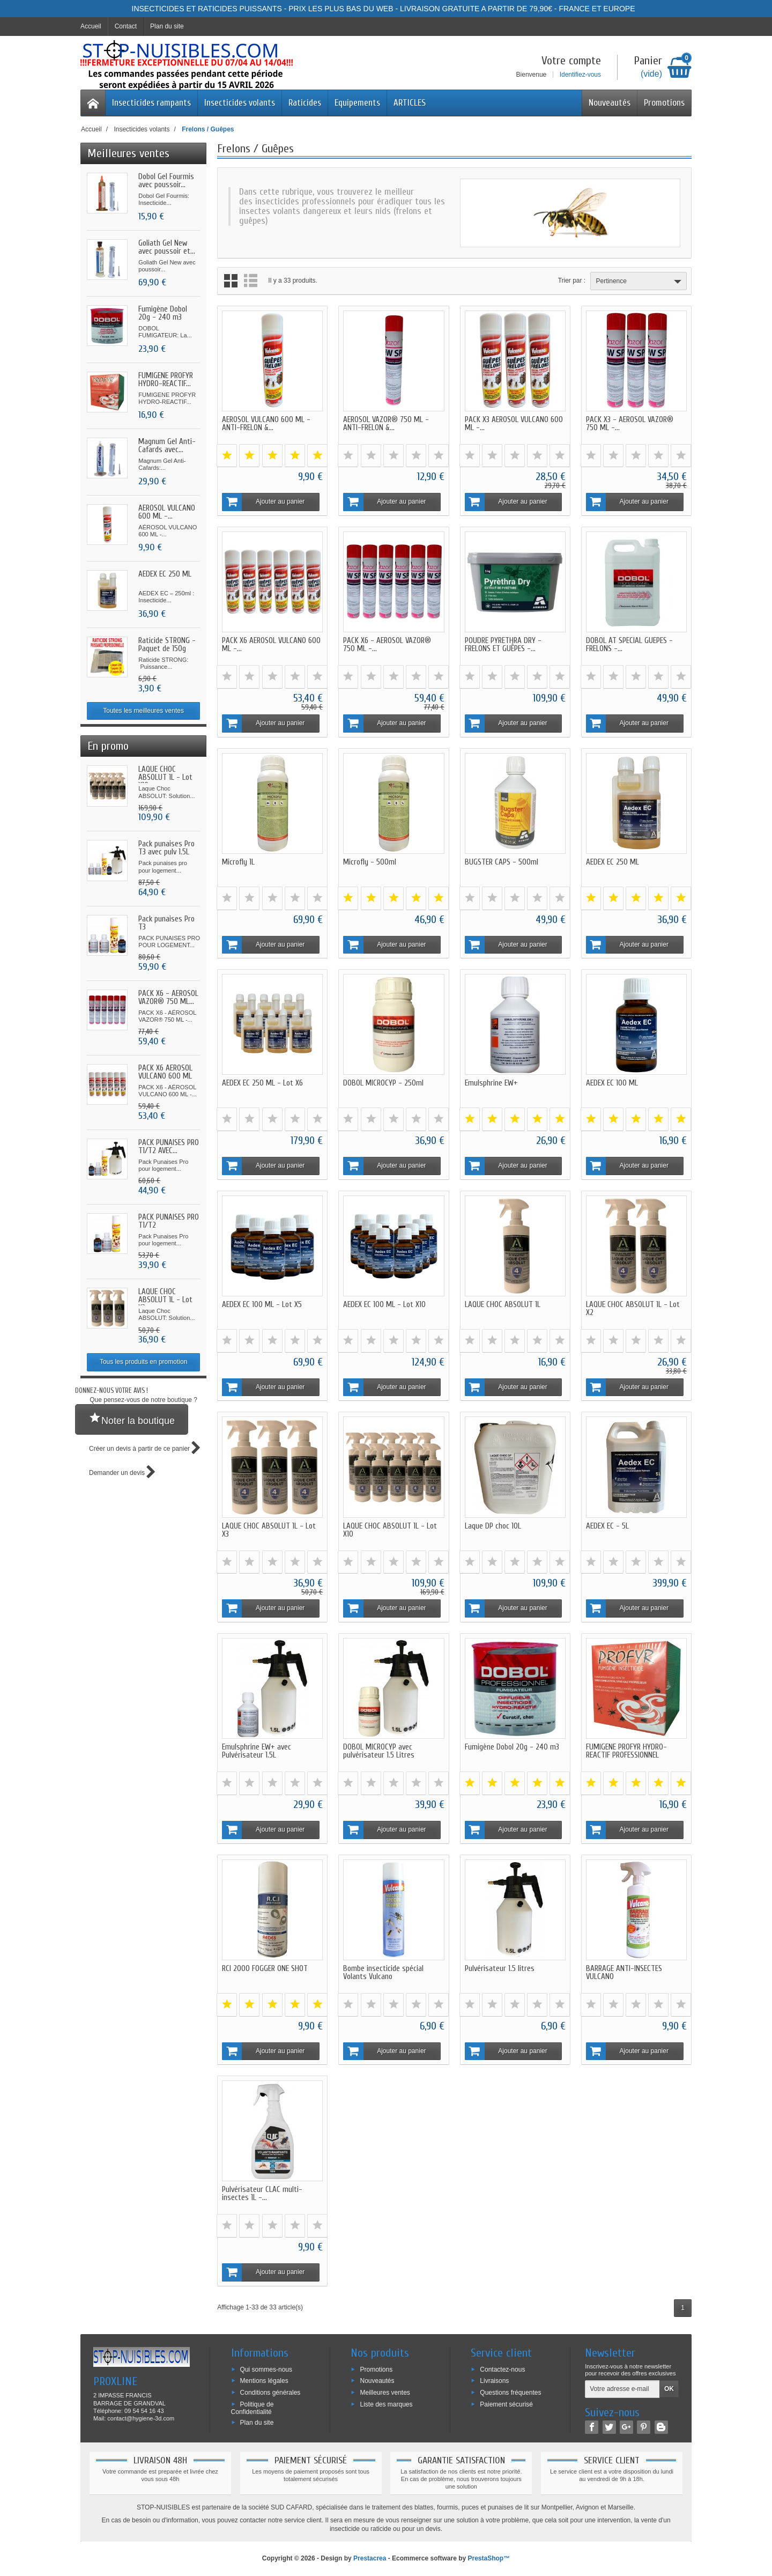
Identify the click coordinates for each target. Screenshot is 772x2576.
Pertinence (640, 281)
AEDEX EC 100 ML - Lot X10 (384, 1304)
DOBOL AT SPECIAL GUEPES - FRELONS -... (629, 644)
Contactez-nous (502, 2369)
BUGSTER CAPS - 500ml (501, 862)
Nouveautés (609, 103)
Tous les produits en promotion (143, 1361)
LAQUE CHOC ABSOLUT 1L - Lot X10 (165, 777)
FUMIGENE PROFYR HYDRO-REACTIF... (165, 379)
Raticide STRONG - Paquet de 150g (167, 644)
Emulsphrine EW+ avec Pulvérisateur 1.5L (256, 1751)
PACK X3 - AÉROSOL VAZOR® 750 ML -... (629, 423)
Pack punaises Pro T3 (166, 923)
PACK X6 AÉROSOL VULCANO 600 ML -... (165, 1076)
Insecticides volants (239, 103)
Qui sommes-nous (266, 2369)
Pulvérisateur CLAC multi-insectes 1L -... (262, 2193)
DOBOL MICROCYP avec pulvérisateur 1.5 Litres (378, 1751)
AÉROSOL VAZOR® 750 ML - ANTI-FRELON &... (386, 423)
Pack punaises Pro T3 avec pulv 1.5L (166, 848)
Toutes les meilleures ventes (143, 710)
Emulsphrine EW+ (491, 1083)
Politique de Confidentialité (252, 2408)
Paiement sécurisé (506, 2404)
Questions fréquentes (510, 2392)
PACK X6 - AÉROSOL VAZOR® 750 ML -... (387, 644)
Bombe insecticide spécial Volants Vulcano (383, 1972)
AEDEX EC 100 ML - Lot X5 (262, 1304)
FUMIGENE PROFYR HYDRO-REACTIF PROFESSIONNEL (626, 1751)
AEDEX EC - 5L (607, 1526)
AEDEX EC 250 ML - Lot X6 (262, 1083)
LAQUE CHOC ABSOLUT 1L (502, 1304)
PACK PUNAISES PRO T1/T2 (168, 1221)
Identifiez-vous (580, 74)
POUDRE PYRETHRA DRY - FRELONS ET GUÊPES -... (503, 644)
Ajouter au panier (264, 502)
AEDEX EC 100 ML (612, 1083)
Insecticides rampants (151, 103)
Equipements (357, 103)
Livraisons (494, 2381)
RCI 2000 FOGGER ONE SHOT (265, 1968)
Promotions (664, 103)
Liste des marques (386, 2404)
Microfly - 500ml (369, 862)
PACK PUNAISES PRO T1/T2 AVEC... (168, 1146)
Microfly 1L (238, 862)
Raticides (304, 103)
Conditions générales (270, 2392)
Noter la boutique (131, 1418)
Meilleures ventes (385, 2392)
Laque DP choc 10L (493, 1526)
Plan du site (257, 2422)
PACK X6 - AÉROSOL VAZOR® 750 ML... (168, 997)
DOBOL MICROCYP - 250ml (383, 1083)
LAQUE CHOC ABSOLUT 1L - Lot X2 (633, 1308)
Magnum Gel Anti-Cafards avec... (167, 445)
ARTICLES (410, 103)
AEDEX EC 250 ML (164, 574)
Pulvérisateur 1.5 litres (500, 1968)
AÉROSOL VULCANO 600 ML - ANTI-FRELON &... (266, 423)
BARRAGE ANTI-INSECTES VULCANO (624, 1972)
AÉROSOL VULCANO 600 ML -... (166, 512)
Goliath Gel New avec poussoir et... (166, 247)
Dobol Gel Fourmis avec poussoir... (166, 180)
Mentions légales (264, 2381)
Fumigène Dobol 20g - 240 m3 (162, 313)
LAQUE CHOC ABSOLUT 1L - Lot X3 (165, 1299)
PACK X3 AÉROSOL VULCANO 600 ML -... (514, 423)
